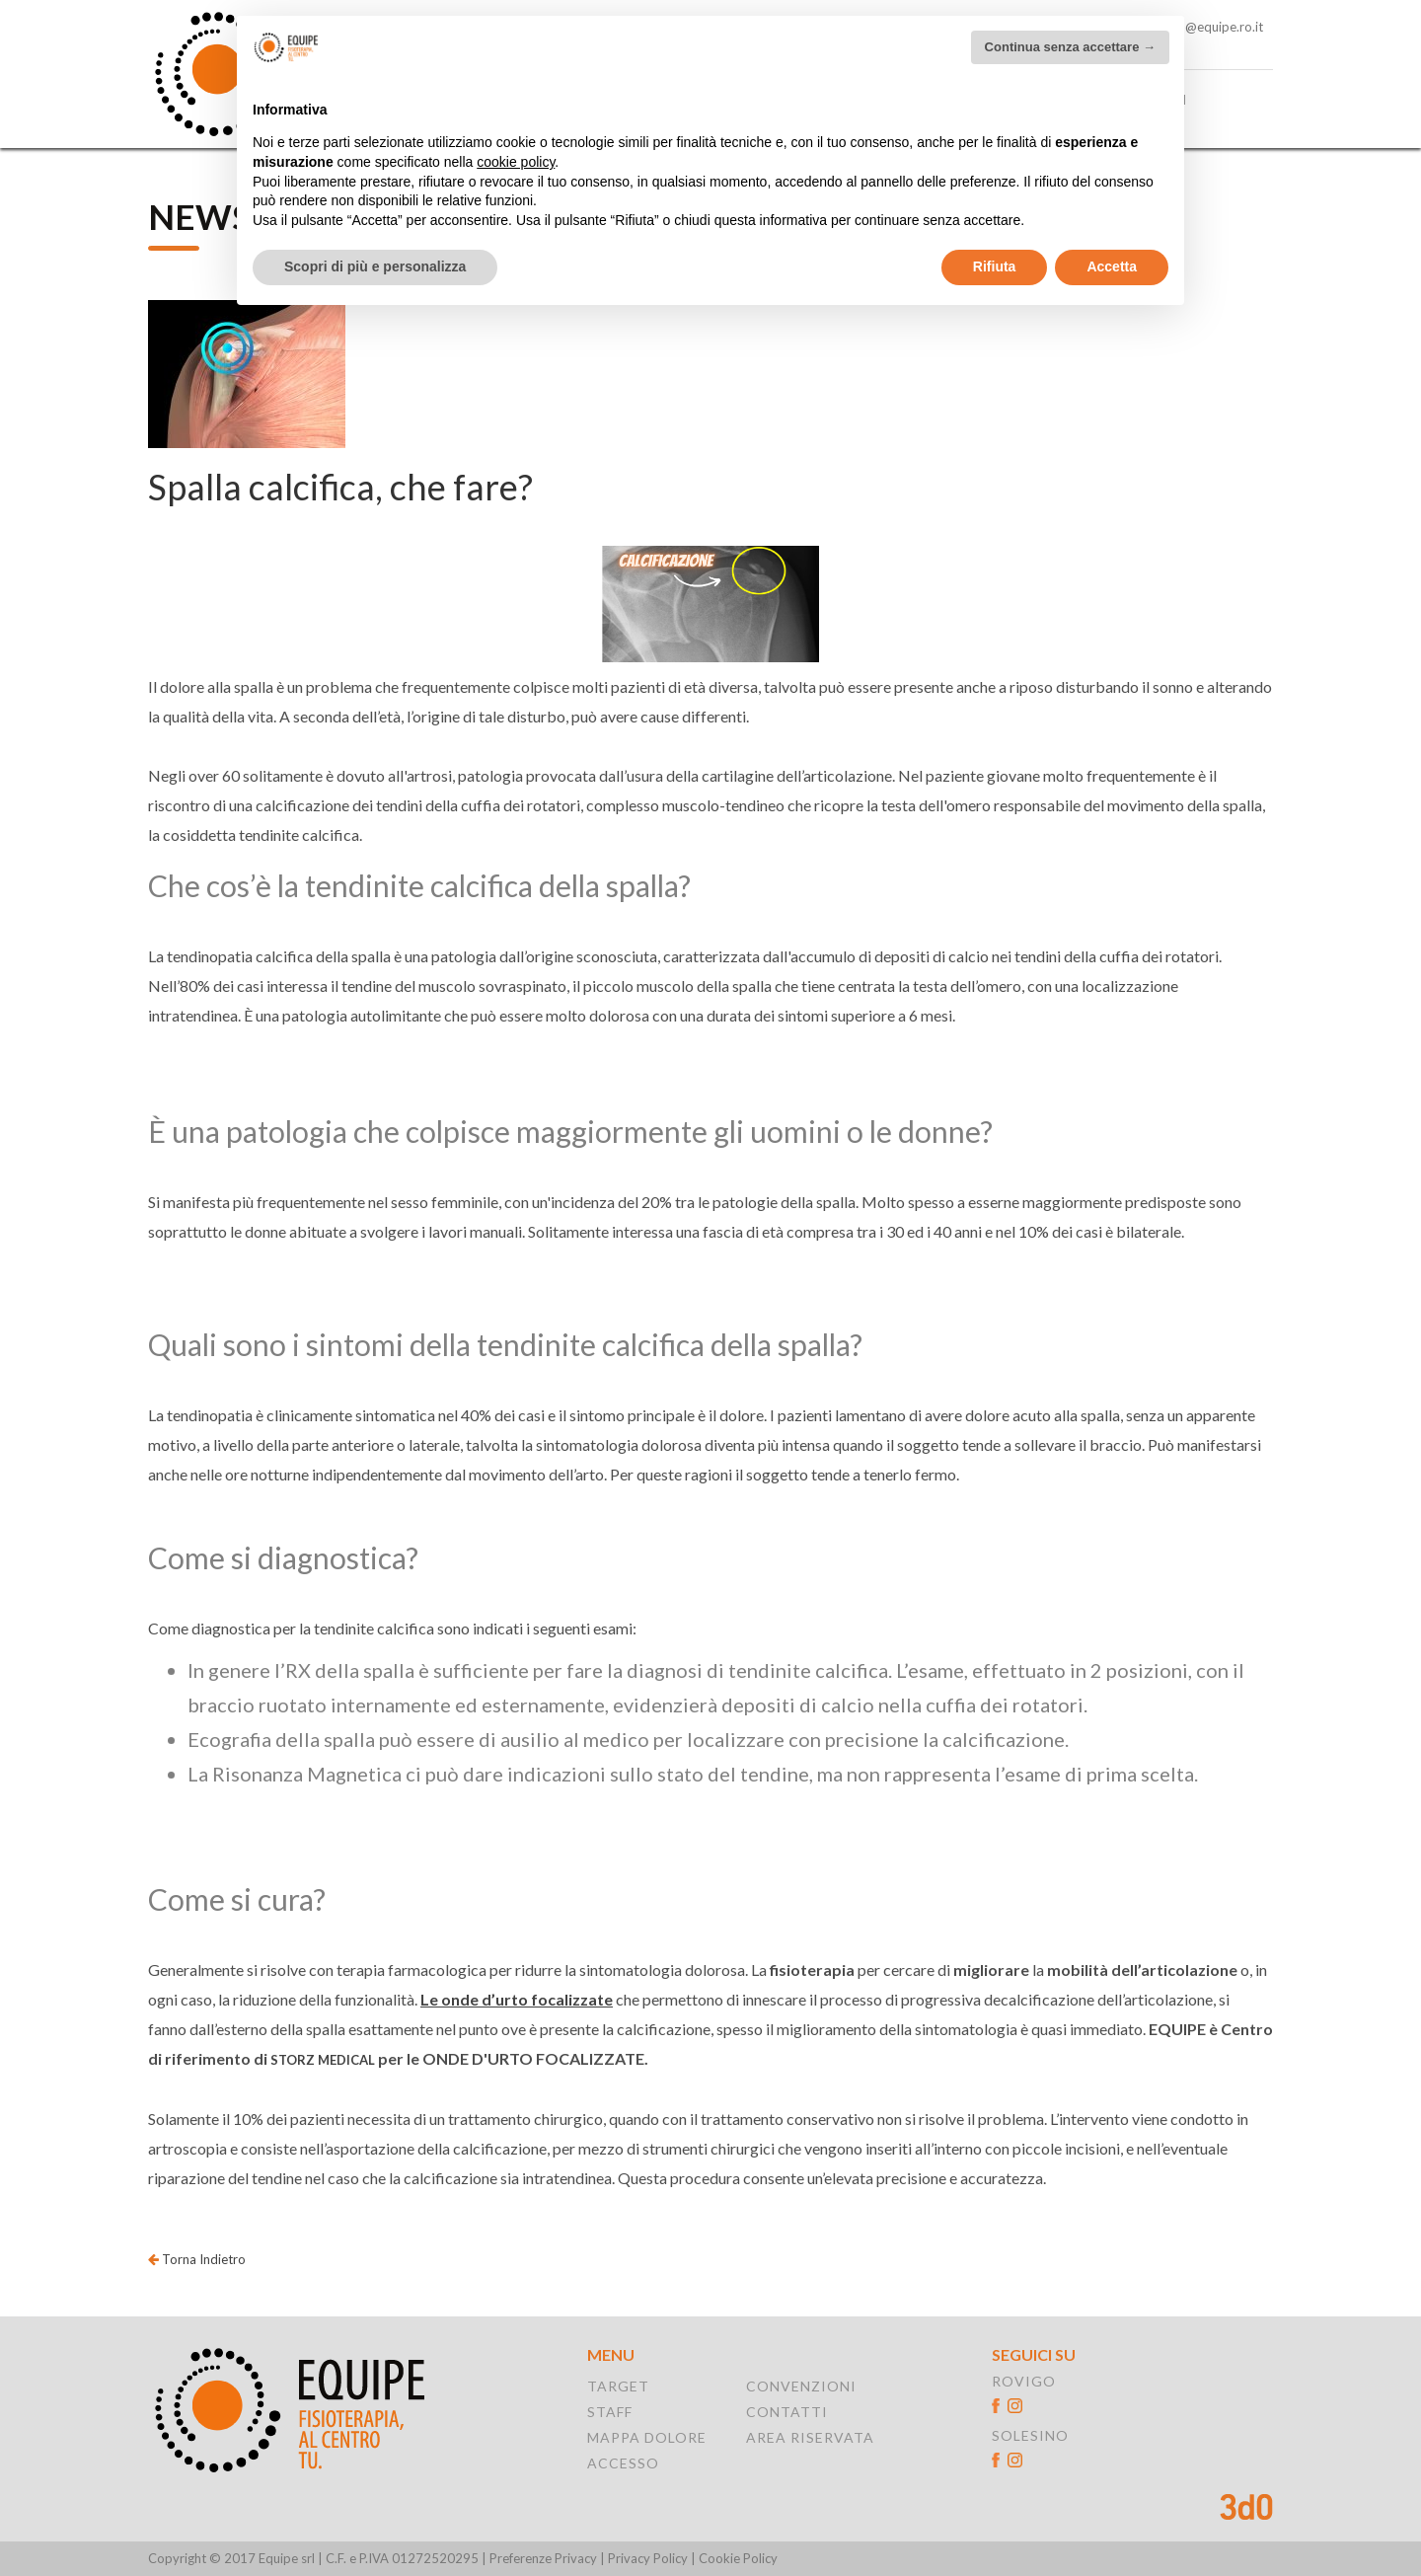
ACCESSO (623, 2463)
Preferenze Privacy (543, 2558)
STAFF (610, 2411)
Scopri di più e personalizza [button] (375, 266)
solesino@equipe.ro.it (1200, 27)
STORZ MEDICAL (322, 2060)
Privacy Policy (648, 2558)
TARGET (618, 2386)
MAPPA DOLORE (647, 2437)
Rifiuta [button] (994, 266)
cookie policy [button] (516, 162)
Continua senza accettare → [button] (1070, 46)
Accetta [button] (1111, 266)
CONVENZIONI (801, 2386)
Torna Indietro (197, 2259)
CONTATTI (787, 2411)
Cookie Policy (738, 2558)
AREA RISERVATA (810, 2437)
